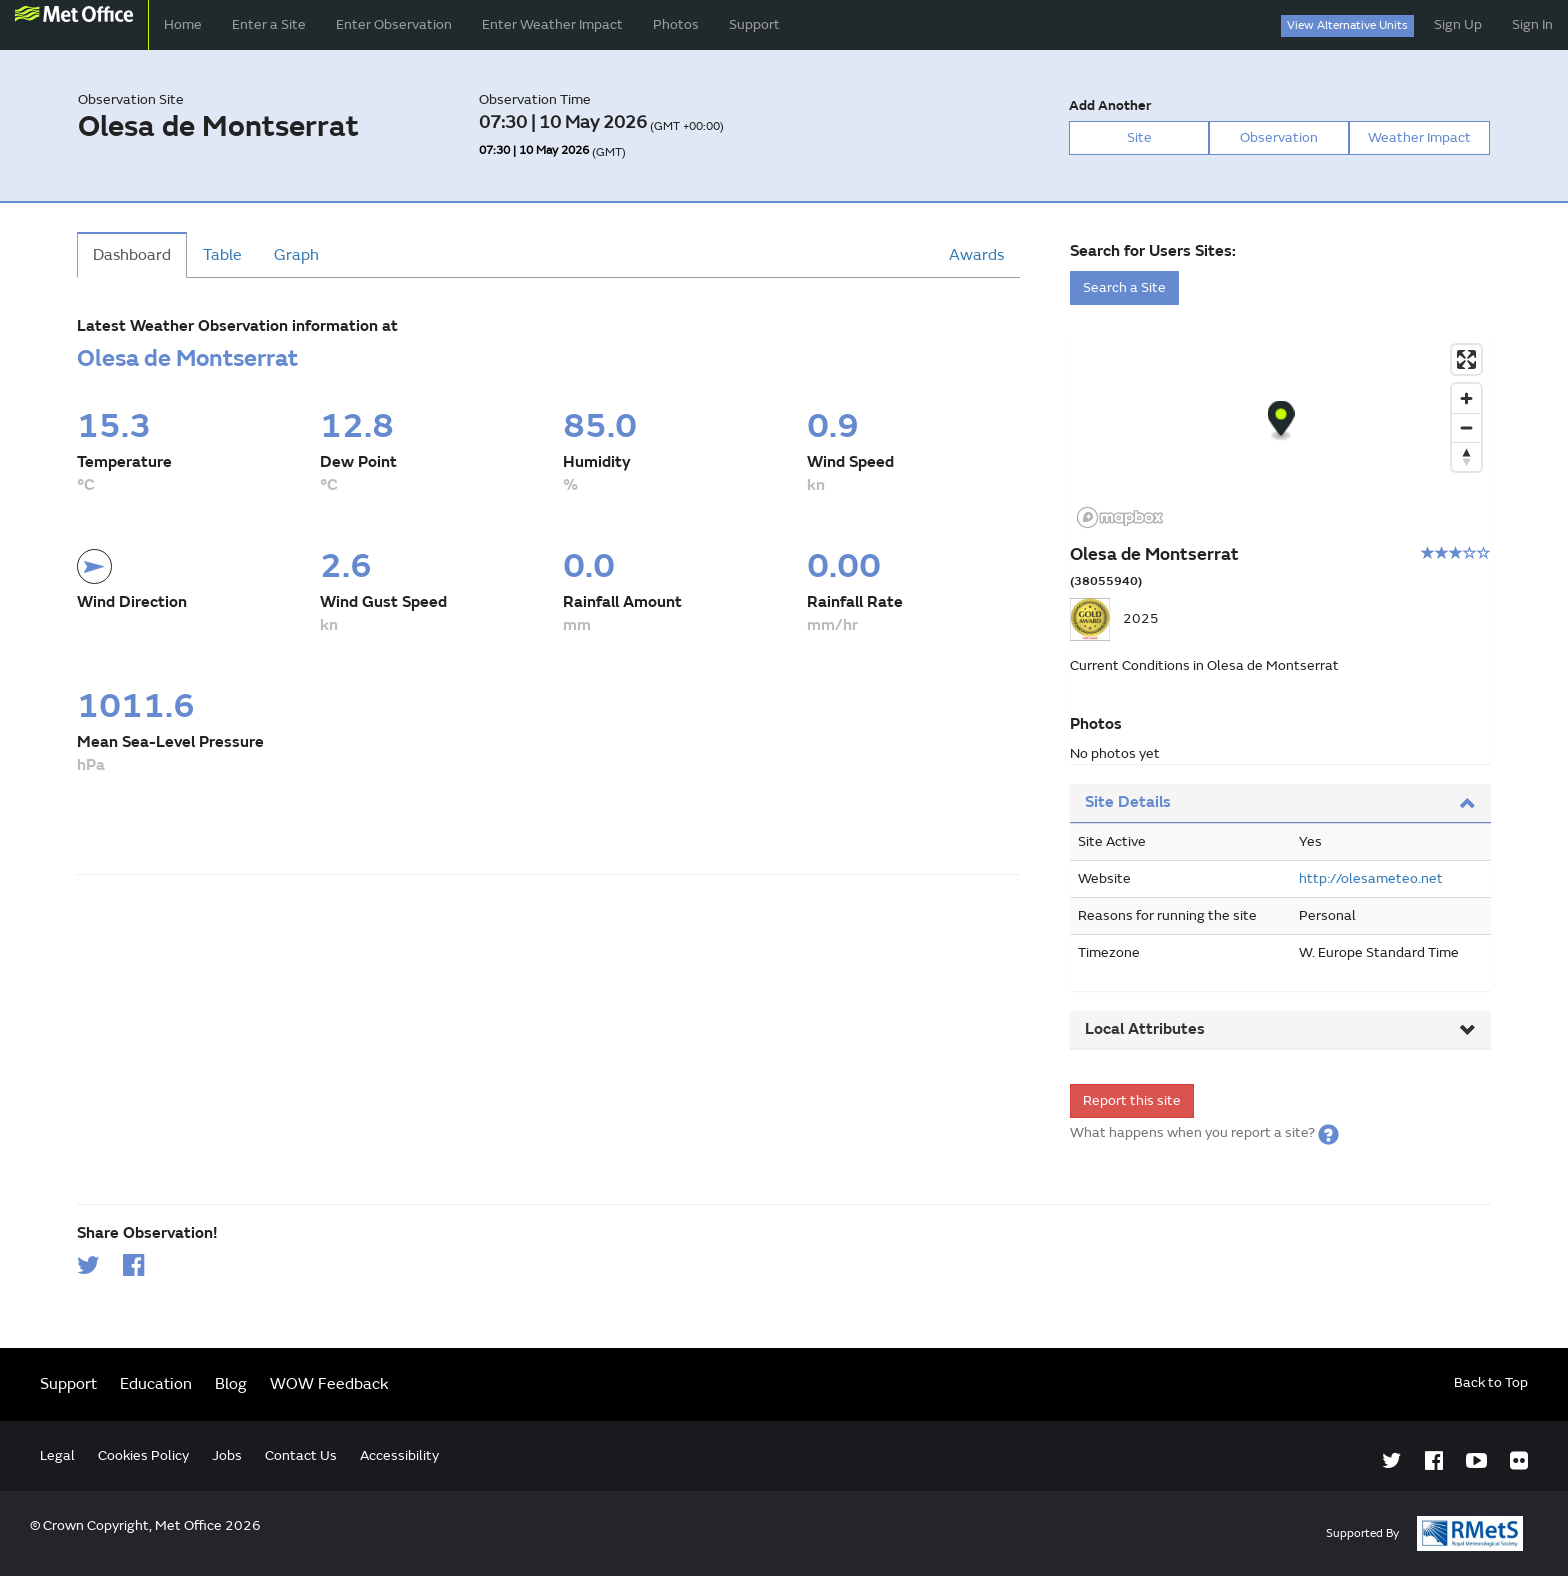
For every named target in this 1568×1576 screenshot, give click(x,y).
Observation (1279, 137)
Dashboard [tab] (132, 255)
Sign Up (1458, 24)
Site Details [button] (1280, 802)
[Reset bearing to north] (1466, 456)
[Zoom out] (1466, 427)
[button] (1328, 1132)
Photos (676, 24)
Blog (231, 1384)
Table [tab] (222, 255)
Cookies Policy (143, 1455)
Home (183, 24)
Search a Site (1124, 287)
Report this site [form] (1132, 1100)
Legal (57, 1455)
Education (156, 1384)
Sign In (1532, 24)
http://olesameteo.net (1371, 878)
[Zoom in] (1466, 398)
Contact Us (301, 1455)
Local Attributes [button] (1280, 1029)
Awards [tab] (976, 255)
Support (754, 24)
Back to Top (1491, 1382)
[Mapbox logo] (1120, 517)
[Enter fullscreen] (1466, 359)
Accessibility (399, 1455)
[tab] (1280, 803)
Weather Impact (1419, 137)
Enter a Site (269, 24)
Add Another (1110, 105)
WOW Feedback (329, 1384)
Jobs (227, 1455)
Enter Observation (394, 24)
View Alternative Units (1347, 25)
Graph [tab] (296, 255)
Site (1139, 137)
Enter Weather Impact (552, 24)
